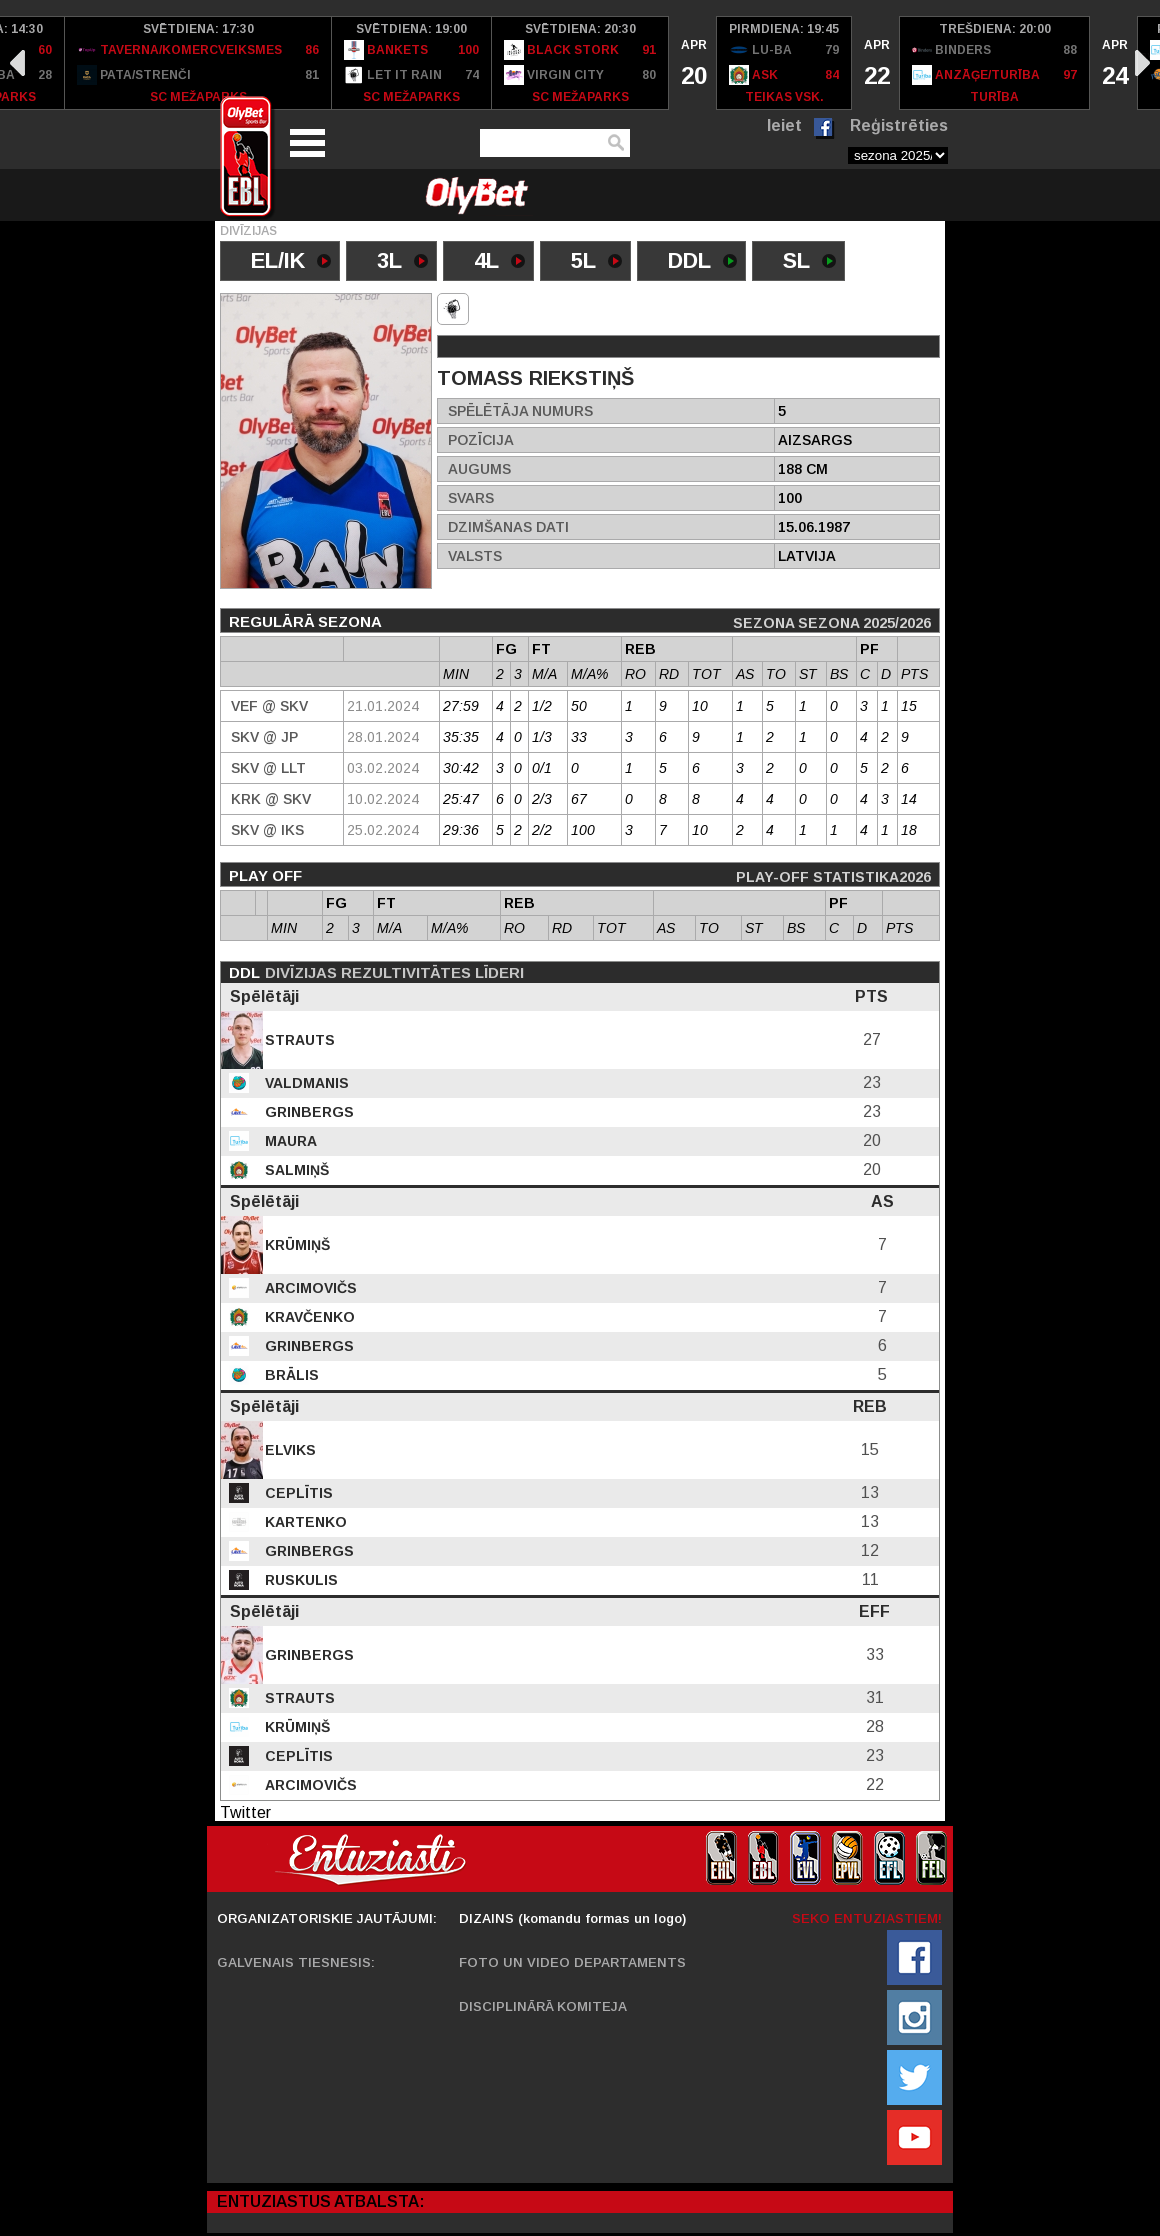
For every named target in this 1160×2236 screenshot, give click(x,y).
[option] (198, 63)
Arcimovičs (309, 1288)
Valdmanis (305, 1083)
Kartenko (304, 1522)
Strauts (298, 1040)
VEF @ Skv (269, 706)
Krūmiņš (295, 1245)
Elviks (288, 1450)
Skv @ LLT (268, 768)
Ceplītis (297, 1493)
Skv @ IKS (267, 830)
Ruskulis (299, 1580)
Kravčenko (308, 1317)
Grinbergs (307, 1112)
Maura (289, 1141)
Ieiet (784, 125)
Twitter (245, 1812)
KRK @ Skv (271, 799)
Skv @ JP (264, 737)
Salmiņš (295, 1170)
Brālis (290, 1375)
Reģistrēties (899, 125)
